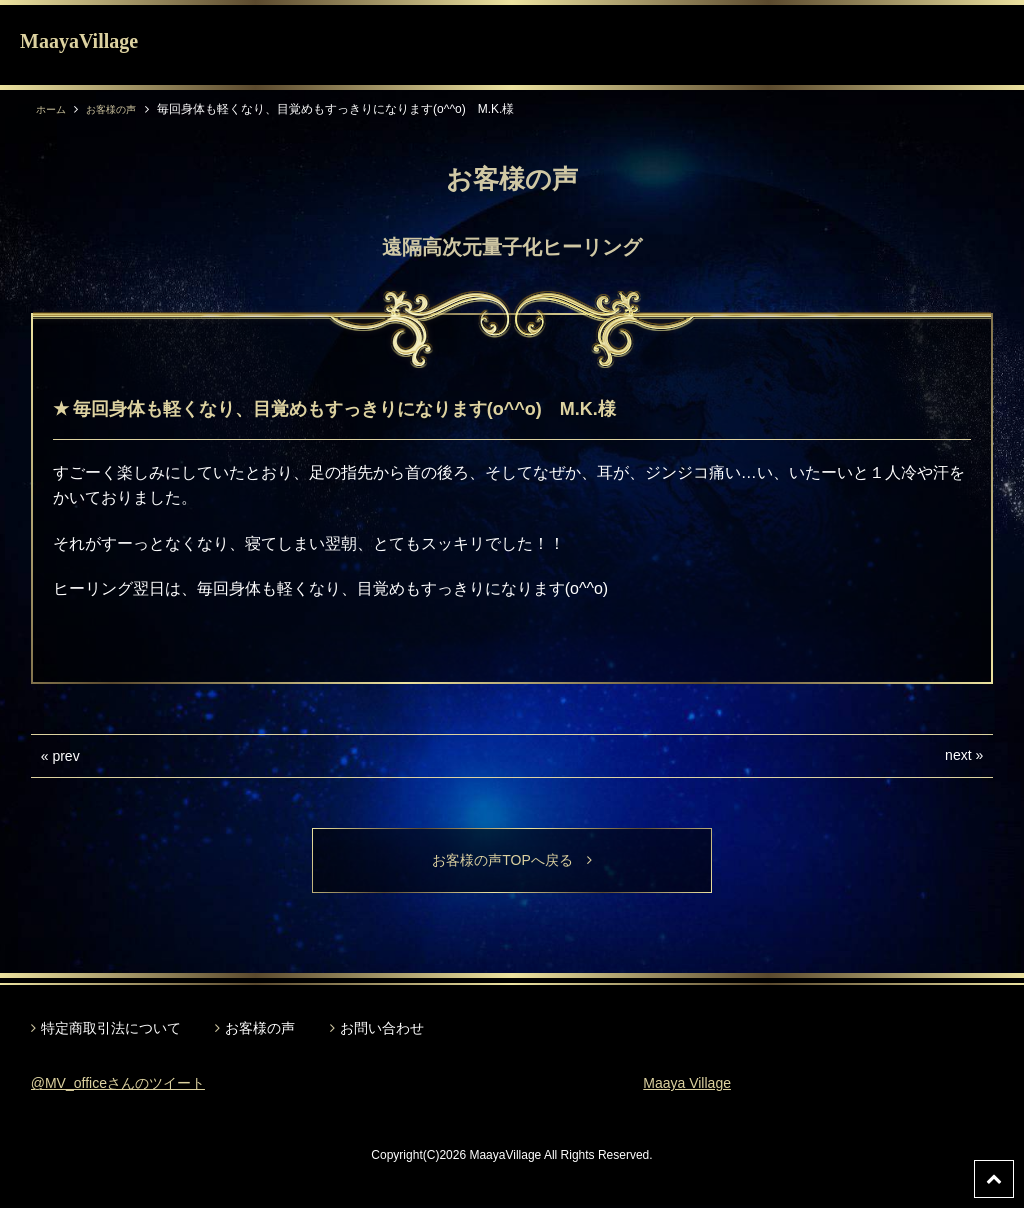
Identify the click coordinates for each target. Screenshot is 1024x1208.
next (958, 755)
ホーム (54, 109)
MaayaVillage (79, 41)
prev (65, 756)
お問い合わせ (382, 1031)
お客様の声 (122, 109)
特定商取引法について (111, 1031)
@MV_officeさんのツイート (130, 1086)
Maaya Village (693, 1086)
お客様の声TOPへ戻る (512, 861)
